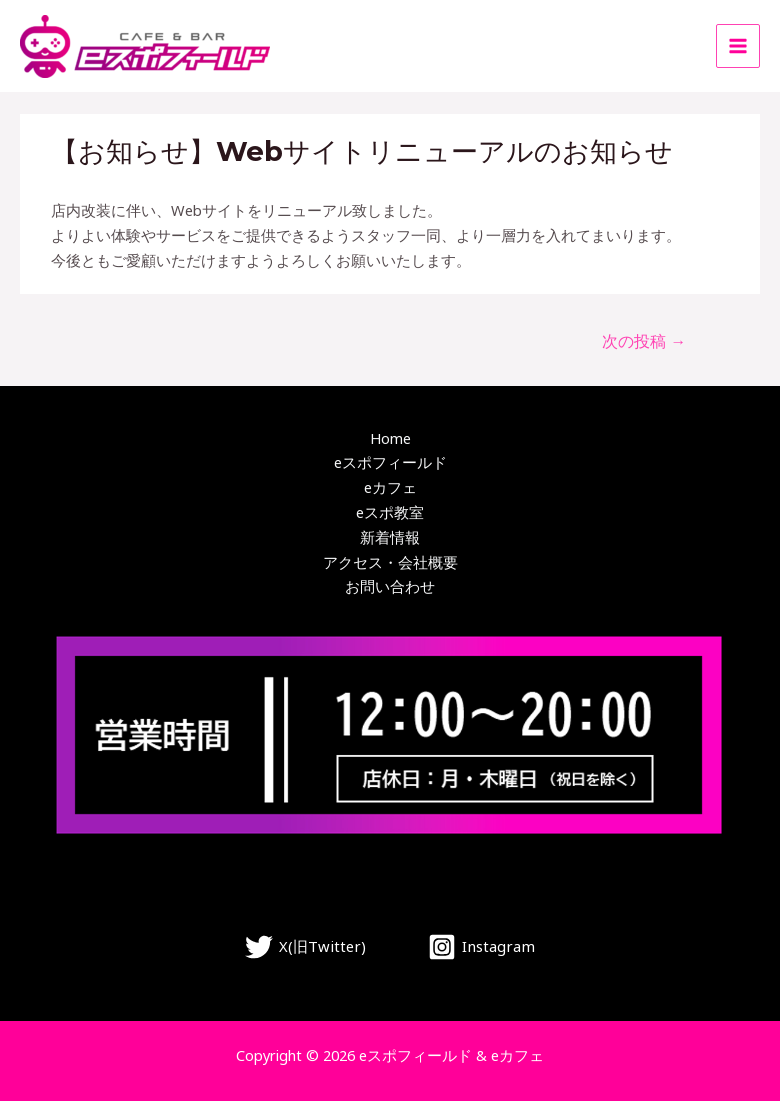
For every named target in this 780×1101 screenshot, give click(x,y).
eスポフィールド (390, 462)
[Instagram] (480, 947)
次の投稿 (644, 341)
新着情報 (390, 537)
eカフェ (390, 487)
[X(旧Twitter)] (307, 947)
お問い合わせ (390, 586)
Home (390, 438)
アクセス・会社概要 (390, 562)
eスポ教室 (390, 512)
